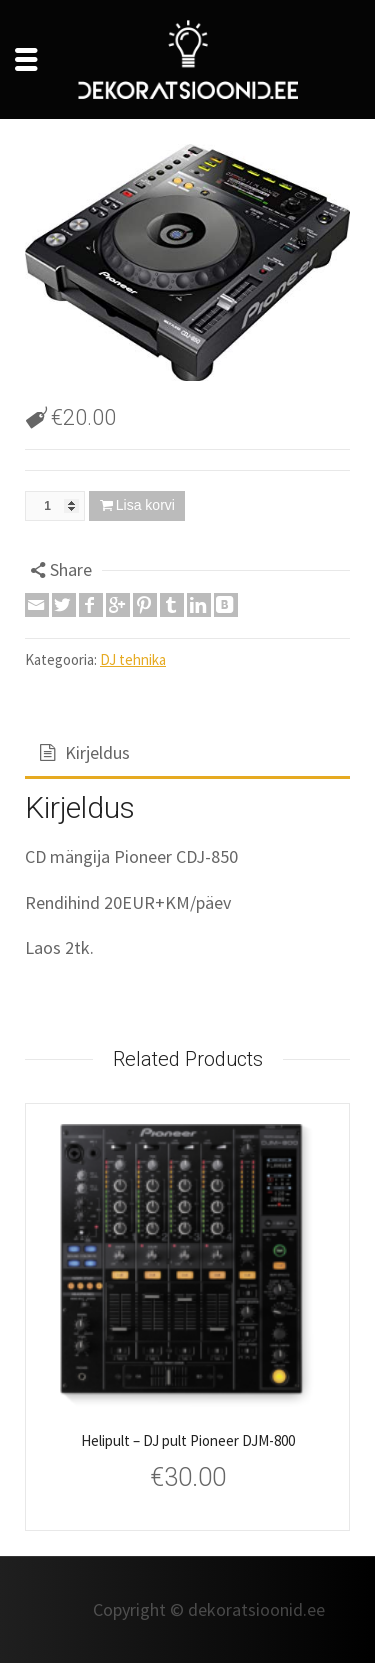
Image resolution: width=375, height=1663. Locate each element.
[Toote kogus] (55, 506)
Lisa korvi (145, 505)
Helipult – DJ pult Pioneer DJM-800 (188, 1440)
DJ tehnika (133, 659)
